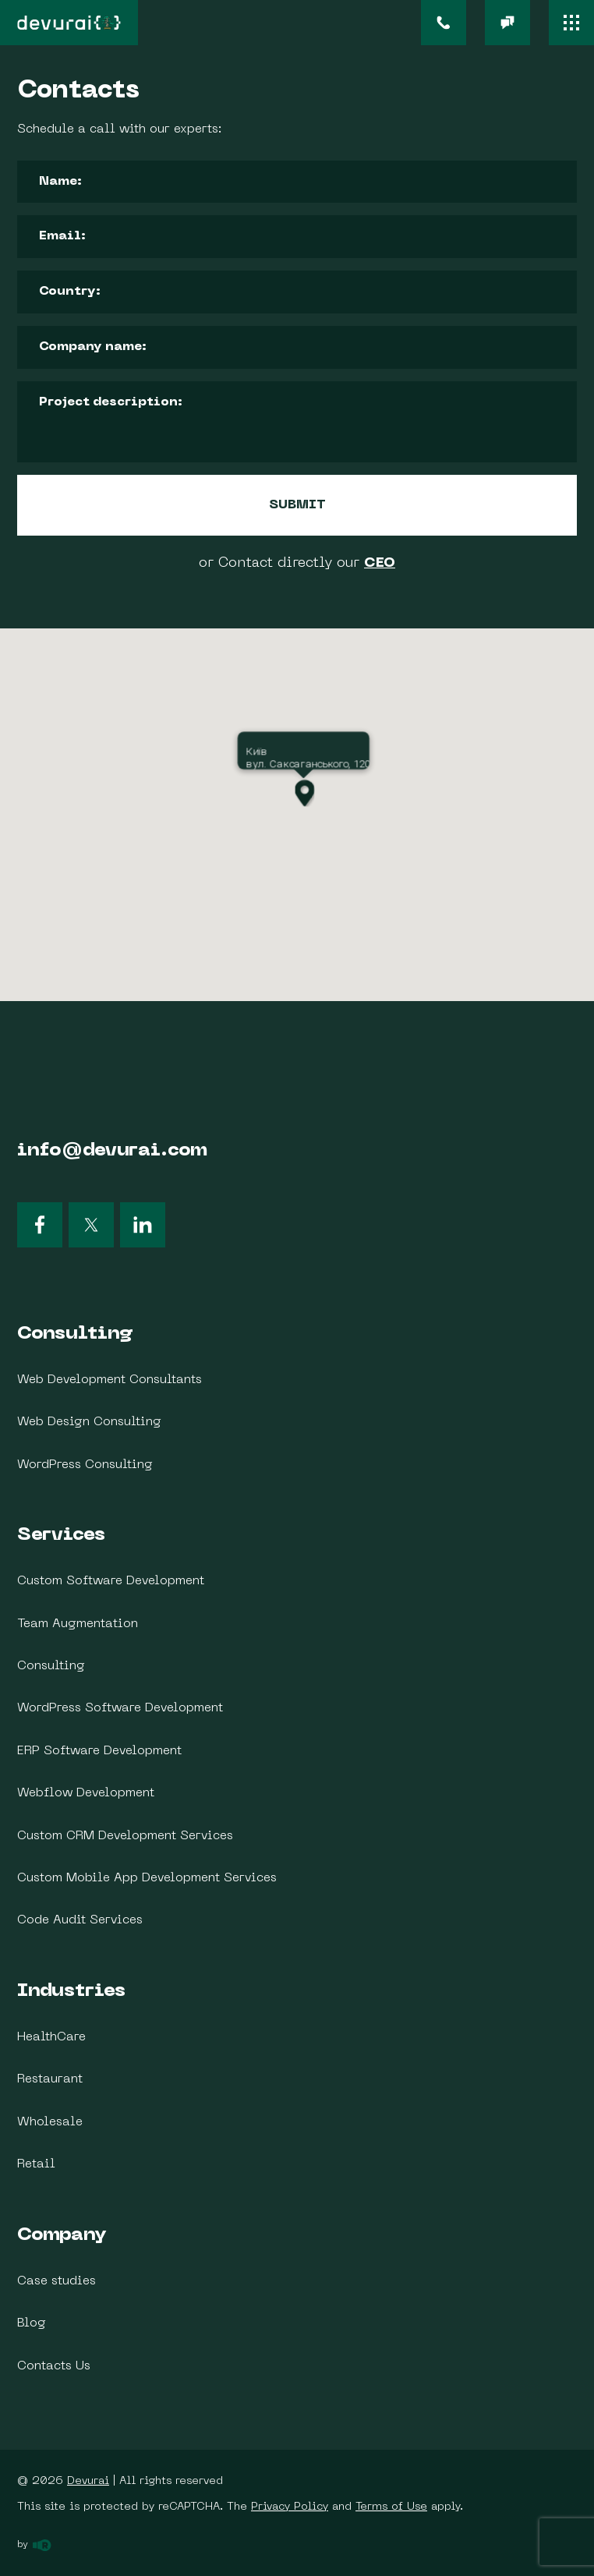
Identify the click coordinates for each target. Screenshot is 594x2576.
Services (61, 1535)
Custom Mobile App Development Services (147, 1878)
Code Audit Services (80, 1920)
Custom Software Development (110, 1581)
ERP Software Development (99, 1751)
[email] (507, 23)
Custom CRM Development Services (125, 1836)
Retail (36, 2164)
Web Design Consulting (89, 1422)
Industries (71, 1991)
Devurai (88, 2481)
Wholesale (50, 2122)
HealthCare (51, 2037)
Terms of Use (391, 2507)
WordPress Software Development (120, 1708)
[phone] (443, 23)
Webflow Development (85, 1793)
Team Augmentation (77, 1624)
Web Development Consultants (109, 1380)
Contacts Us (53, 2366)
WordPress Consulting (85, 1465)
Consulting (75, 1334)
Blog (31, 2323)
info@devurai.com (112, 1150)
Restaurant (50, 2079)
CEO (379, 563)
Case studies (56, 2281)
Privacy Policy (289, 2507)
